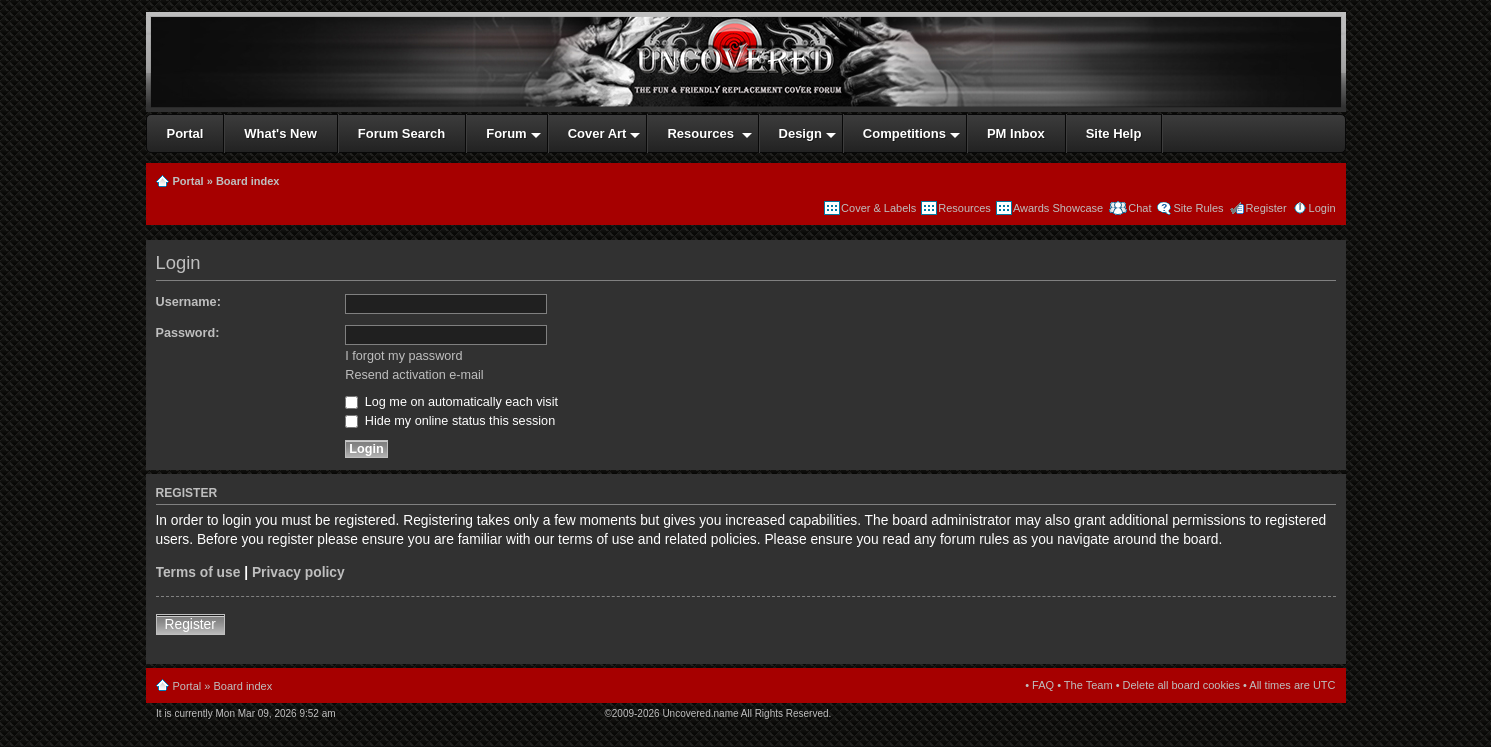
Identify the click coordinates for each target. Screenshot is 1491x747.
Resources (964, 208)
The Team (1088, 685)
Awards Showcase (1058, 208)
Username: (188, 302)
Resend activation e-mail (414, 375)
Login (1322, 208)
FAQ (1043, 685)
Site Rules (1198, 208)
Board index (248, 181)
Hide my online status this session (450, 421)
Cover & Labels (878, 208)
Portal (188, 181)
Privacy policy (298, 572)
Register (1266, 208)
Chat (1138, 208)
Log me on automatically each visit (451, 402)
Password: (188, 333)
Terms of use (198, 572)
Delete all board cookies (1181, 685)
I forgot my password (403, 356)
